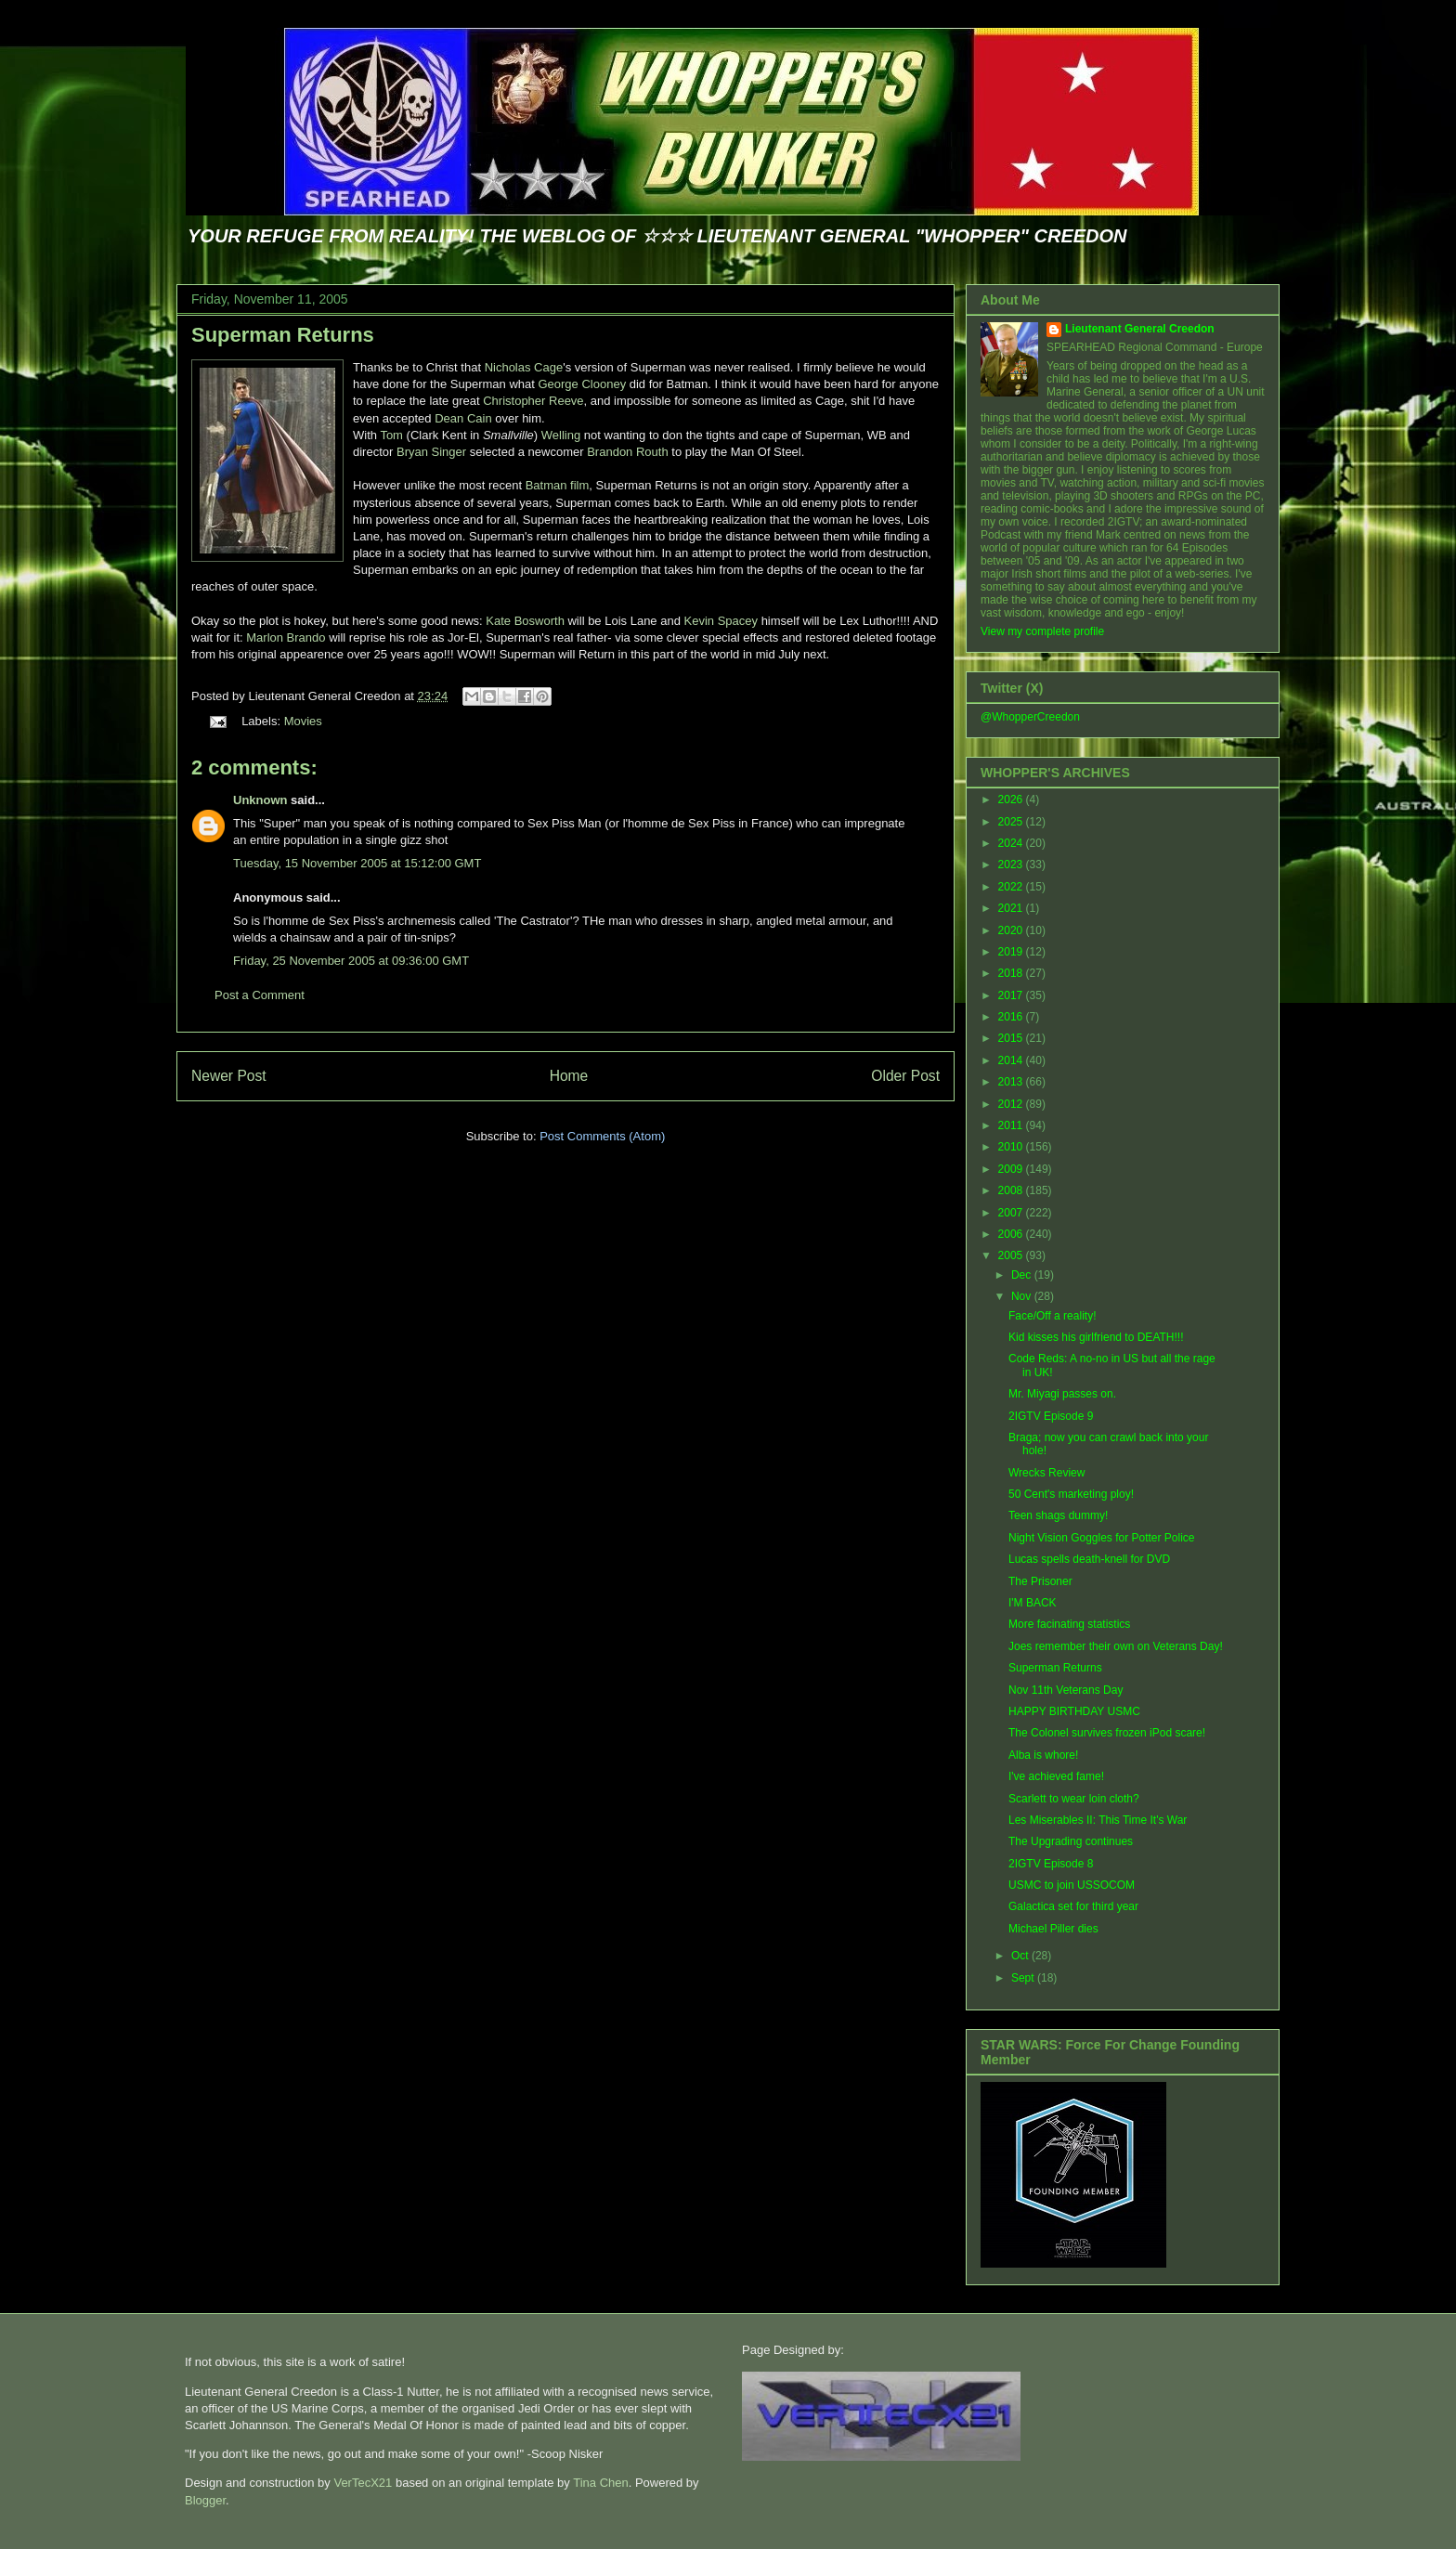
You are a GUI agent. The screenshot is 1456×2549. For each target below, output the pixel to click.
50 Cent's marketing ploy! (1071, 1494)
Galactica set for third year (1073, 1906)
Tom (393, 435)
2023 (1012, 864)
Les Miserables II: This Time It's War (1097, 1820)
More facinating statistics (1069, 1624)
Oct (1021, 1955)
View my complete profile (1042, 631)
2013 (1012, 1081)
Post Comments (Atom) (602, 1136)
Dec (1022, 1274)
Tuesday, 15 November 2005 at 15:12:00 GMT (357, 863)
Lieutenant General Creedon (1140, 328)
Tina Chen (601, 2483)
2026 (1012, 799)
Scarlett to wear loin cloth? (1073, 1798)
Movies (303, 721)
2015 (1012, 1038)
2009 (1012, 1169)
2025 (1012, 821)
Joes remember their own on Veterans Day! (1115, 1646)
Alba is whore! (1043, 1755)
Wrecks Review (1046, 1472)
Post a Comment (259, 995)
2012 (1012, 1104)
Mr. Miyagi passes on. (1062, 1393)
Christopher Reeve (533, 401)
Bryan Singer (431, 452)
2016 (1012, 1016)
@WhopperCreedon (1030, 716)
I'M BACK (1032, 1602)
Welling (559, 435)
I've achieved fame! (1056, 1776)
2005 (1012, 1255)
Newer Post (228, 1076)
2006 (1012, 1234)
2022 (1012, 886)
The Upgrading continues (1070, 1841)
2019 (1012, 951)
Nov (1022, 1296)
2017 (1012, 995)
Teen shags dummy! (1058, 1515)
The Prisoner (1040, 1581)
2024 (1012, 843)
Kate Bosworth (525, 621)
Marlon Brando (285, 637)
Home (569, 1076)
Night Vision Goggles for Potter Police (1101, 1537)
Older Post (905, 1076)
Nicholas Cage (524, 367)
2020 (1012, 930)
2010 (1012, 1146)
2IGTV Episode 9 (1050, 1416)
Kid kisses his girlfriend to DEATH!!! (1096, 1337)
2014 (1012, 1060)
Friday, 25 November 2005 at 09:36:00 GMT (351, 961)
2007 (1012, 1212)
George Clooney (582, 384)
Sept (1024, 1977)
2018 (1012, 973)
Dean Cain (463, 418)
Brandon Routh (627, 452)
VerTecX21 (362, 2483)
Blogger (205, 2500)
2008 (1012, 1190)
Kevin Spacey (721, 621)
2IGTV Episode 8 (1050, 1863)
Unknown (260, 800)
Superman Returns (282, 334)
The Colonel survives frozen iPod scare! (1106, 1732)
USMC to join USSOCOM (1071, 1885)
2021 (1012, 908)
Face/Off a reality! (1052, 1315)
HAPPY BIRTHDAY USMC (1074, 1711)
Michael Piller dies (1053, 1928)
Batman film (558, 485)
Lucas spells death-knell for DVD (1089, 1559)
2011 (1012, 1125)
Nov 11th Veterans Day (1065, 1690)
